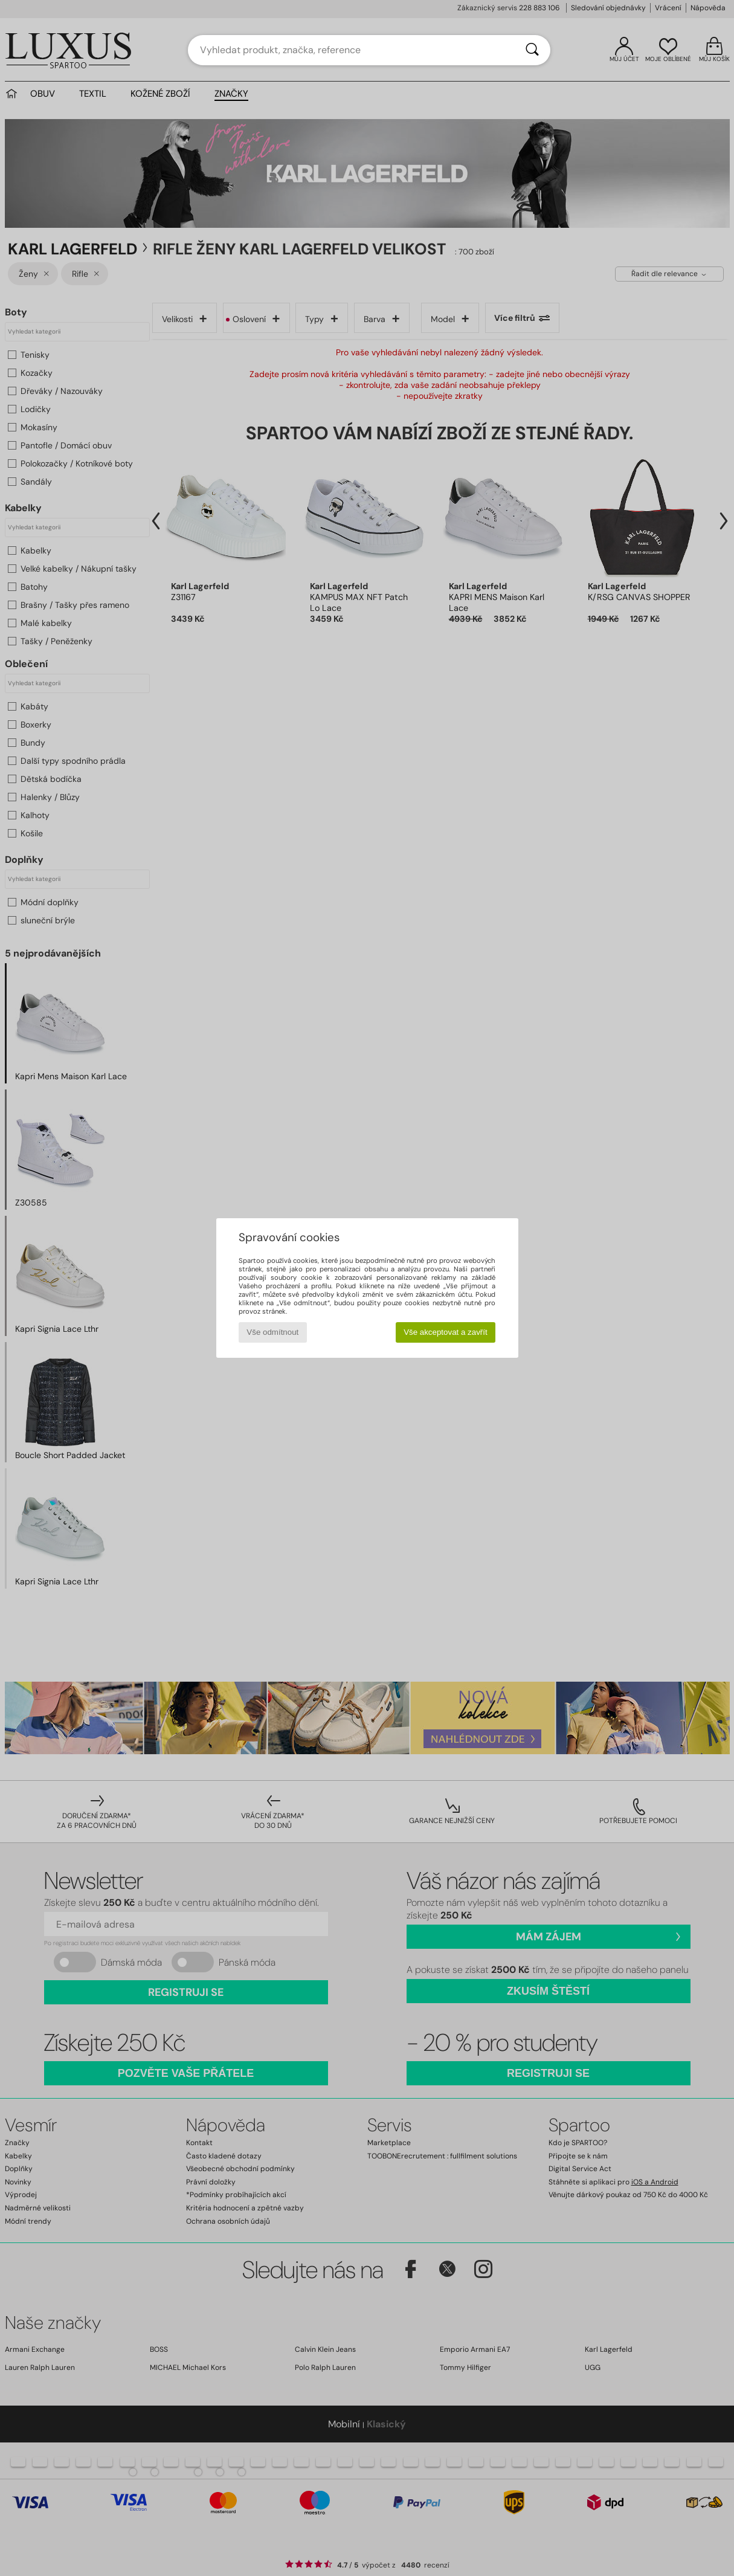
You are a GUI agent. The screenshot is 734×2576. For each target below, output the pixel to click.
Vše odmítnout (272, 1332)
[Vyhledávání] (532, 50)
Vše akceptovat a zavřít (446, 1332)
